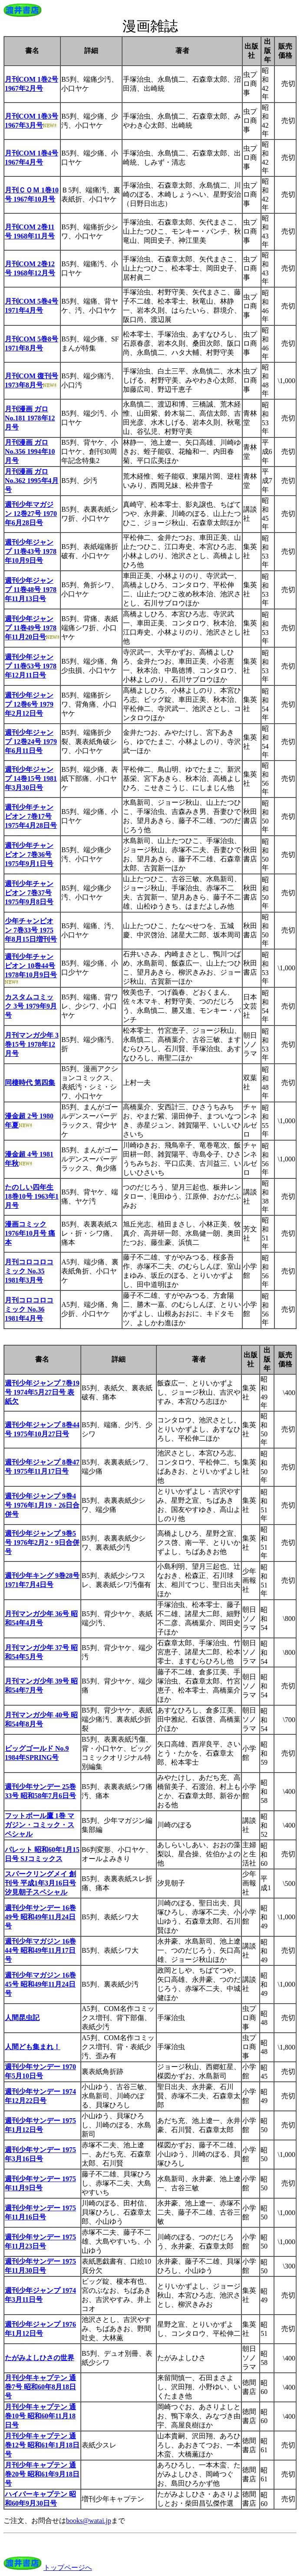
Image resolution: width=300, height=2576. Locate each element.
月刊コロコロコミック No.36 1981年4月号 (29, 1309)
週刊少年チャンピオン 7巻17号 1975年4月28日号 (31, 816)
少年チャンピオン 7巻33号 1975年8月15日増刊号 (31, 930)
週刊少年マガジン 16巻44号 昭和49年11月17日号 (40, 1950)
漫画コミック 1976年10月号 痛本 (30, 1233)
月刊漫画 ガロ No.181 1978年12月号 (30, 418)
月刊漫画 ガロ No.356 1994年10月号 (30, 451)
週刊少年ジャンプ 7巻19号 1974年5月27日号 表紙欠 (42, 1392)
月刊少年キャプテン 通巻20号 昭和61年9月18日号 (42, 2474)
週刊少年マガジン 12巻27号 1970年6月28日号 (31, 513)
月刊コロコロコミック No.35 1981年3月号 (29, 1271)
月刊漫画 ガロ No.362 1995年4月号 (32, 480)
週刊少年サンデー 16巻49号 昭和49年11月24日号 (40, 1917)
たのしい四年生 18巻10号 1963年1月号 (32, 1196)
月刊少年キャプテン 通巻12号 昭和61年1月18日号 (42, 2445)
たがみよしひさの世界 (39, 2357)
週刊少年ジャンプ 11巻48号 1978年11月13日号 (30, 589)
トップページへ (67, 2567)
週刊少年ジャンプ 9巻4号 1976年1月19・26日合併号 (42, 1505)
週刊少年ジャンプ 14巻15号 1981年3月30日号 (31, 778)
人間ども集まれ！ (32, 2046)
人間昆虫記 (22, 2017)
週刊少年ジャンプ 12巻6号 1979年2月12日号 (29, 704)
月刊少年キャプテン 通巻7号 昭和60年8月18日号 (40, 2387)
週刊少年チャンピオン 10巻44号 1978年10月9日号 (31, 966)
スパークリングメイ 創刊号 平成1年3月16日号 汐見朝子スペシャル (40, 1883)
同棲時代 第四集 (30, 1082)
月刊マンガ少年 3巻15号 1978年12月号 (32, 1044)
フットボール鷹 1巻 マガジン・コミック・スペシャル (39, 1825)
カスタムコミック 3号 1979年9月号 (31, 1006)
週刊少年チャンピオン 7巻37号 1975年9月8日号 (29, 893)
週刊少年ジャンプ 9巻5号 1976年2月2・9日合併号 (42, 1542)
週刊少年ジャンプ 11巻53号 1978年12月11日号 (30, 666)
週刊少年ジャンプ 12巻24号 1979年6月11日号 (31, 741)
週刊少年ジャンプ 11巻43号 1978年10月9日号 (30, 551)
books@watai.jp (88, 2520)
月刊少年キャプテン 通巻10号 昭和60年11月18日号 (40, 2416)
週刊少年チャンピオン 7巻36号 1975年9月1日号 (29, 854)
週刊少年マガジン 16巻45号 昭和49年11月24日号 (40, 1984)
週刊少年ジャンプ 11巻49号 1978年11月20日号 (30, 628)
